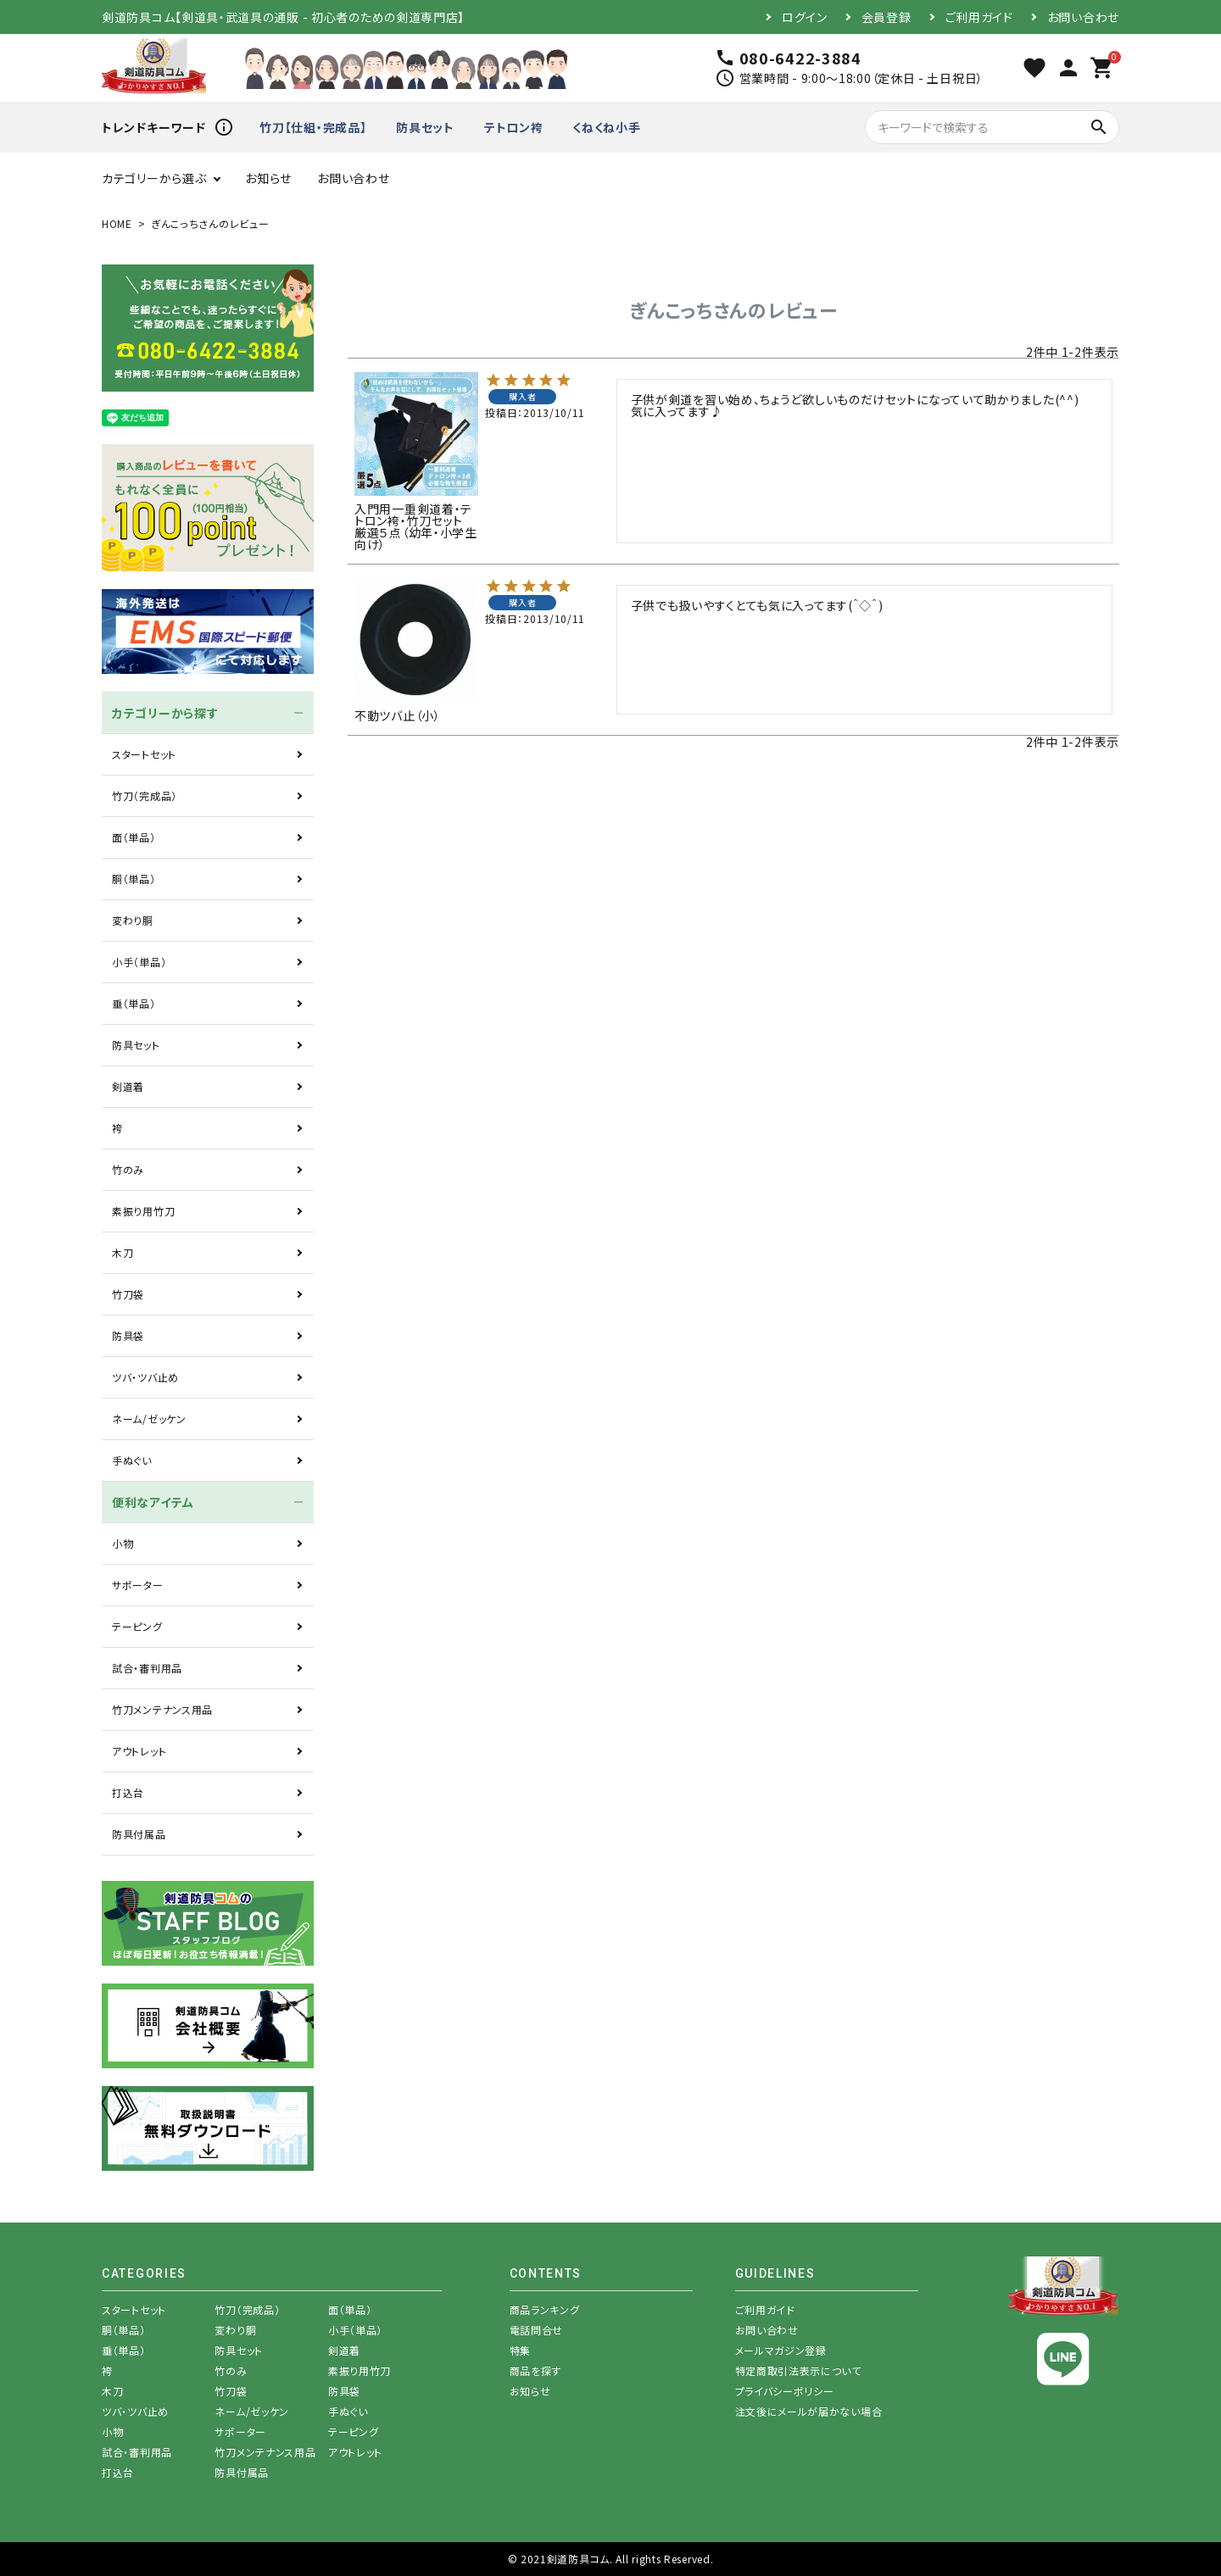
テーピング (137, 1626)
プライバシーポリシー (784, 2391)
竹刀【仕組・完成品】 (312, 127)
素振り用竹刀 (143, 1211)
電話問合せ (537, 2330)
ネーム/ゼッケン (149, 1418)
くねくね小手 (606, 127)
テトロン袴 (514, 127)
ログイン (805, 17)
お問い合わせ (1083, 17)
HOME (117, 223)
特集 (520, 2350)
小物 (122, 1543)
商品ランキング (545, 2309)
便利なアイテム (153, 1502)
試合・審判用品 (147, 1668)
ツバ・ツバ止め (145, 1377)
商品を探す (536, 2370)
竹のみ (128, 1169)
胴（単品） (134, 878)
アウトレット (139, 1751)
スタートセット (144, 754)
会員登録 (886, 17)
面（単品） (134, 837)
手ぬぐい (132, 1460)
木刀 (122, 1252)
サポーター (138, 1584)
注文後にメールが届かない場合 (809, 2411)
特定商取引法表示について (798, 2370)
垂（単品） (134, 1003)
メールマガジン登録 (781, 2350)
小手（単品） (139, 961)
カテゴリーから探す (165, 712)
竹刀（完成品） (144, 795)
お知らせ (268, 178)
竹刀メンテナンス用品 (162, 1709)
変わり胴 (132, 920)
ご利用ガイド (979, 17)
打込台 (128, 1792)
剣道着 (128, 1086)
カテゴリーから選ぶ (154, 178)
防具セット (425, 127)
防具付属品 (139, 1834)
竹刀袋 (128, 1294)
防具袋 (128, 1335)
